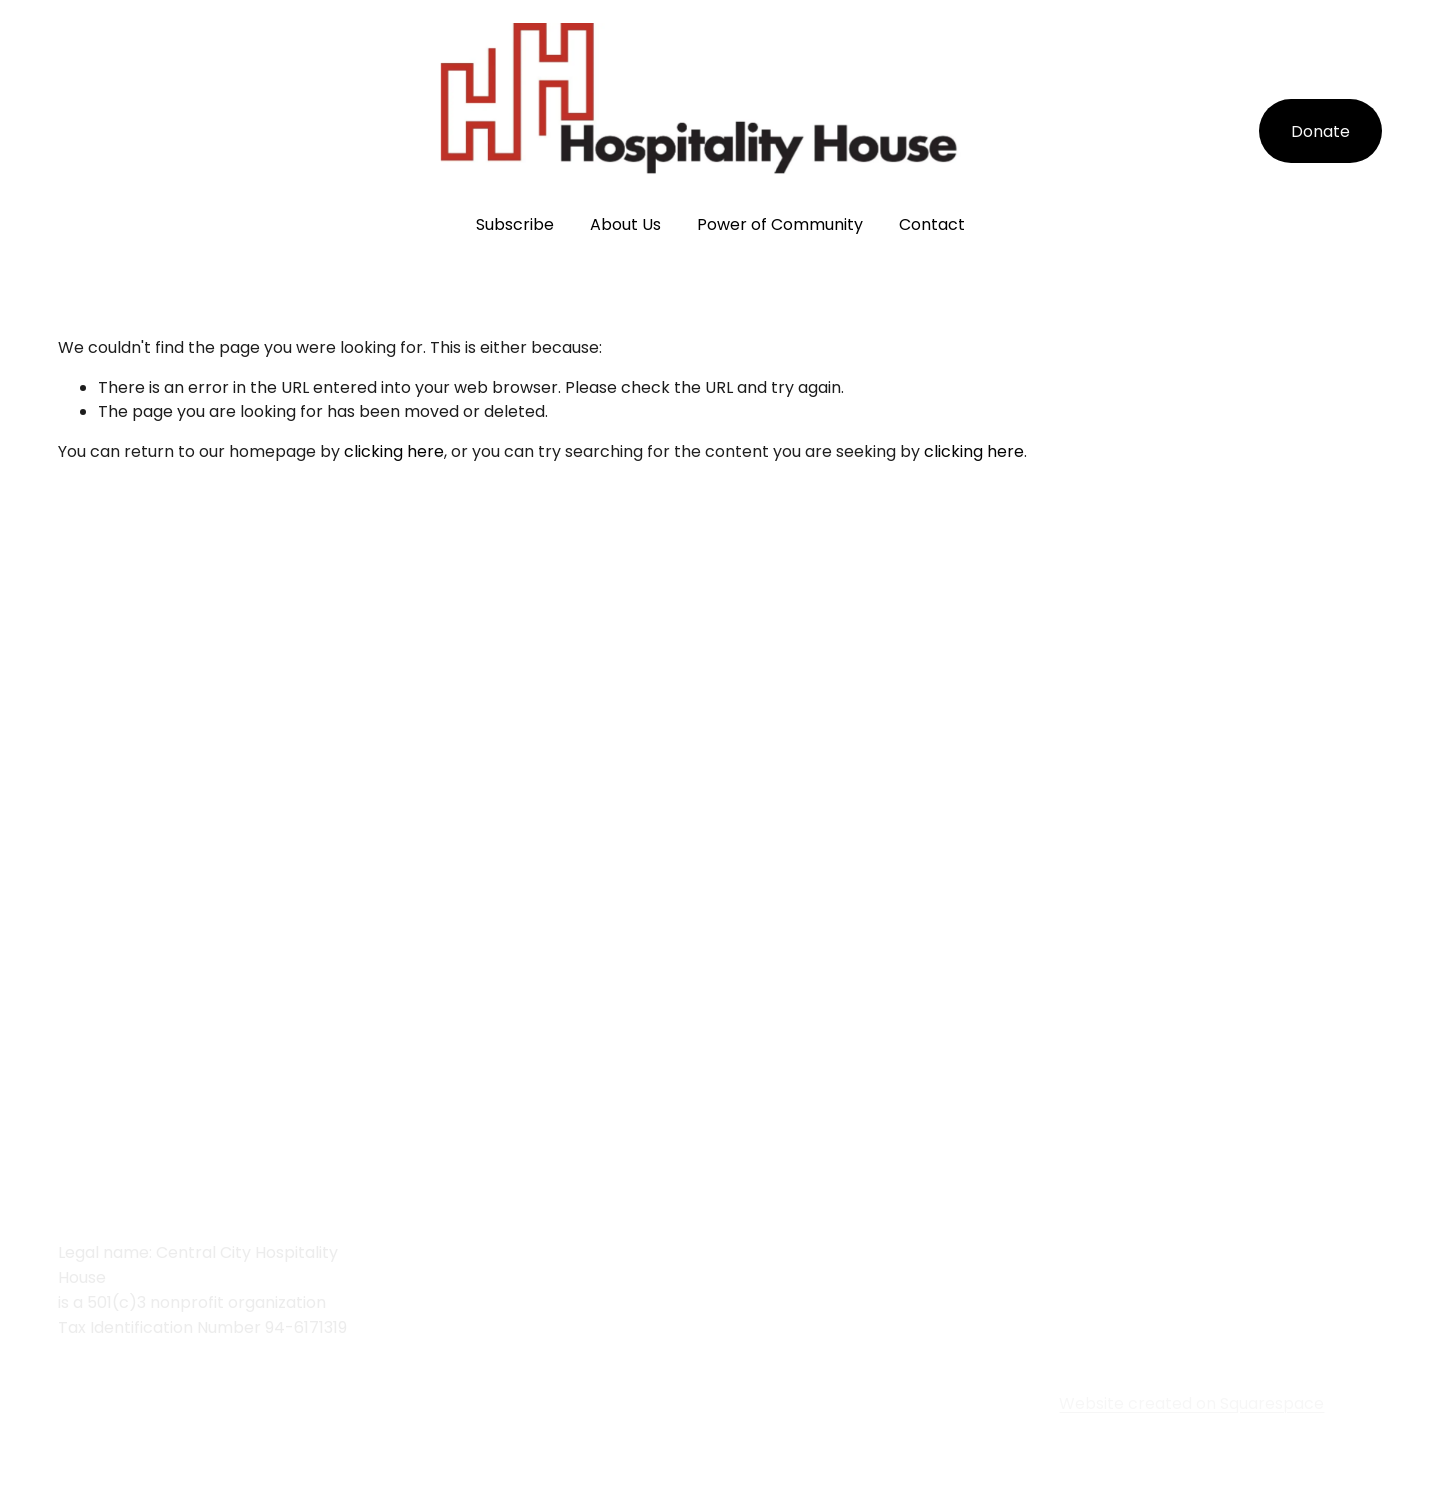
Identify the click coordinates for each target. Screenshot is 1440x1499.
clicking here (394, 451)
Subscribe (515, 224)
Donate (1320, 131)
